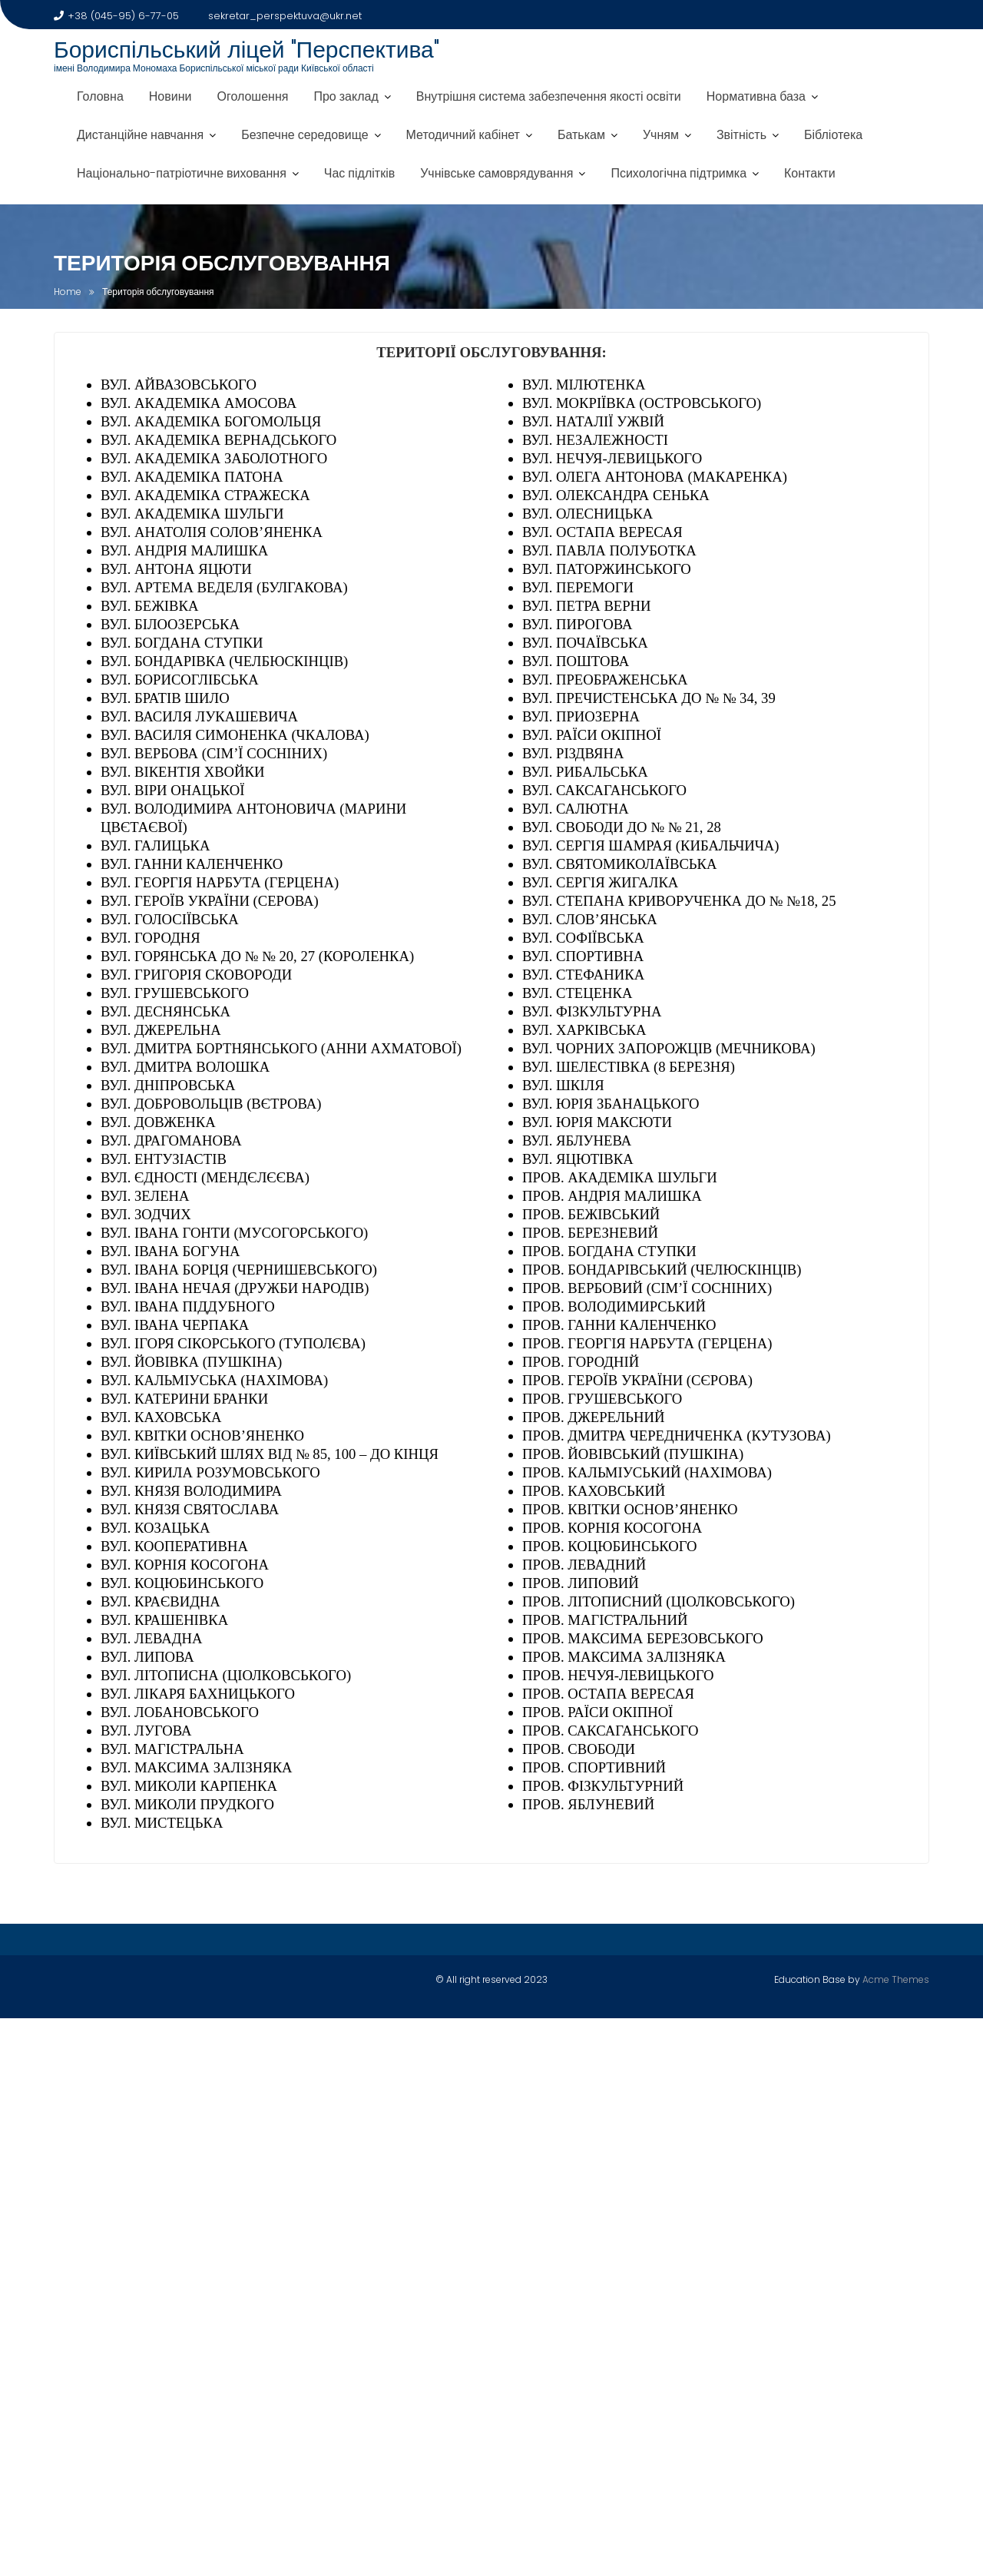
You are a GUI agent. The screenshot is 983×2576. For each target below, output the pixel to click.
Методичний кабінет (463, 135)
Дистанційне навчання (140, 135)
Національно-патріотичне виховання (181, 173)
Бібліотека (833, 135)
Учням (661, 135)
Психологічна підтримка (678, 173)
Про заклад (345, 96)
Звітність (741, 135)
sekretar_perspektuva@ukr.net (278, 15)
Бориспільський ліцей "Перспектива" (246, 50)
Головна (100, 96)
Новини (170, 96)
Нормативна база (756, 96)
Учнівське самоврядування (496, 173)
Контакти (810, 173)
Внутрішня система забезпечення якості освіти (548, 96)
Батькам (581, 135)
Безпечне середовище (304, 135)
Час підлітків (359, 173)
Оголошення (252, 96)
